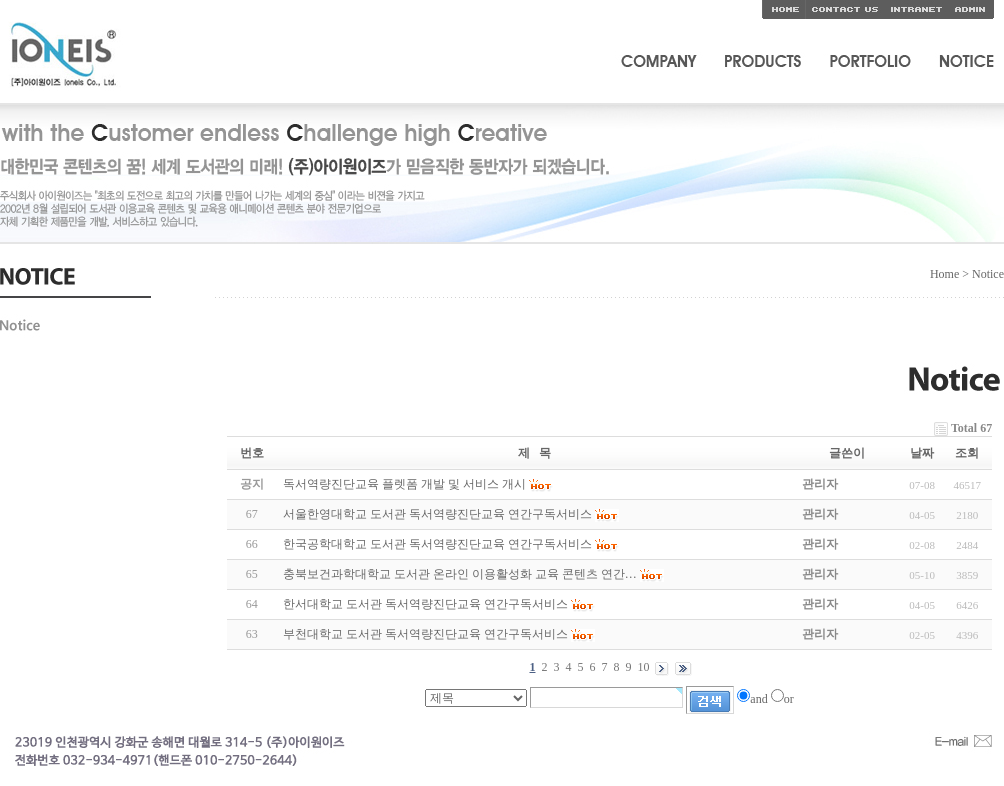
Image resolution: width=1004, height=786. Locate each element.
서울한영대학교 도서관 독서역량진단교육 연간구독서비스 (437, 514)
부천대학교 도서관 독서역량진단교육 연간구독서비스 (425, 634)
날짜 (922, 453)
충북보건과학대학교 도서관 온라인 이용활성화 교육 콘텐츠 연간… (460, 574)
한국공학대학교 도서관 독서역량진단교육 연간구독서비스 (437, 544)
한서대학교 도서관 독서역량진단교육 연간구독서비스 (425, 604)
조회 (967, 453)
